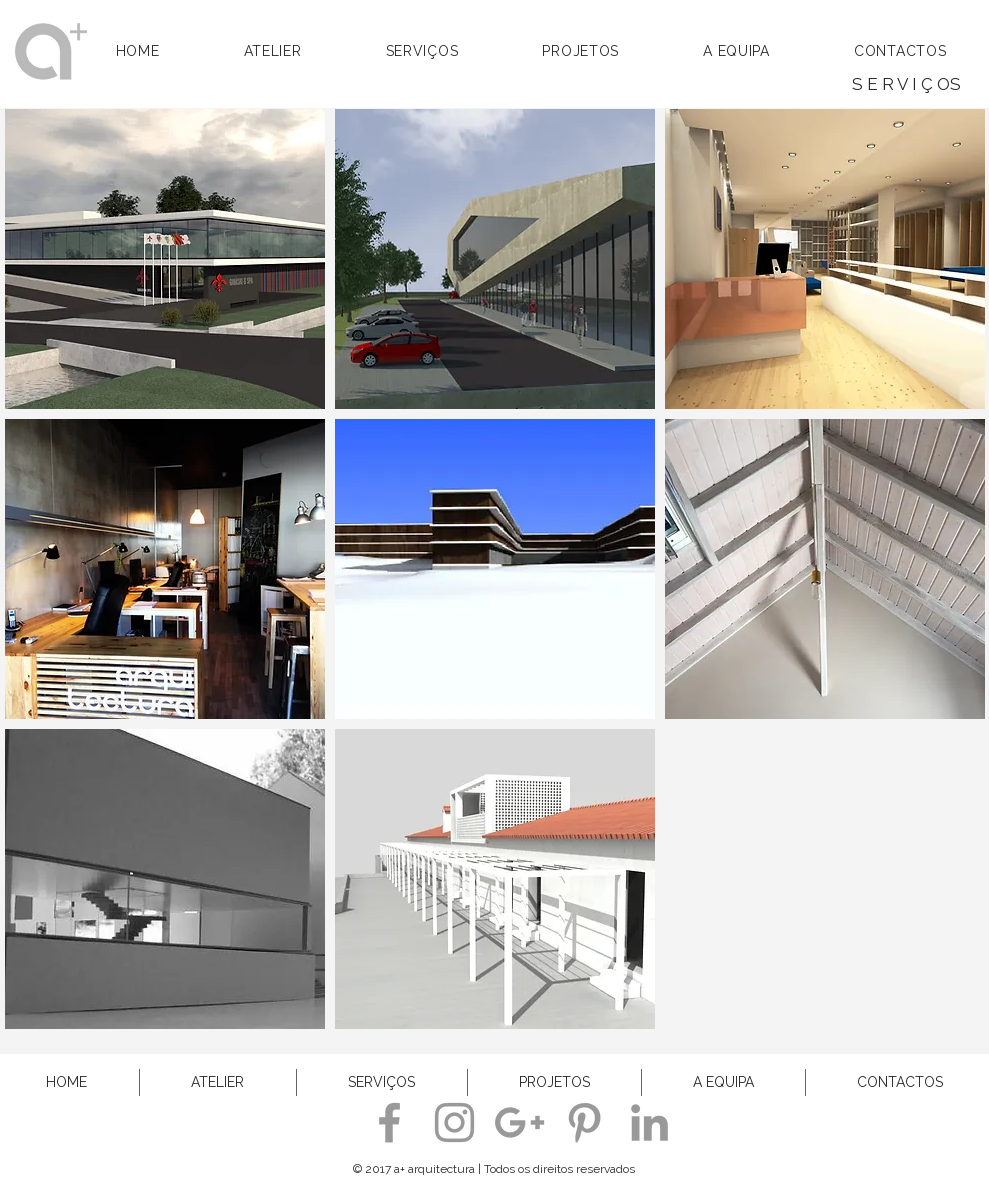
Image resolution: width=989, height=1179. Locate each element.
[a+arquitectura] (584, 1122)
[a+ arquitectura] (389, 1122)
